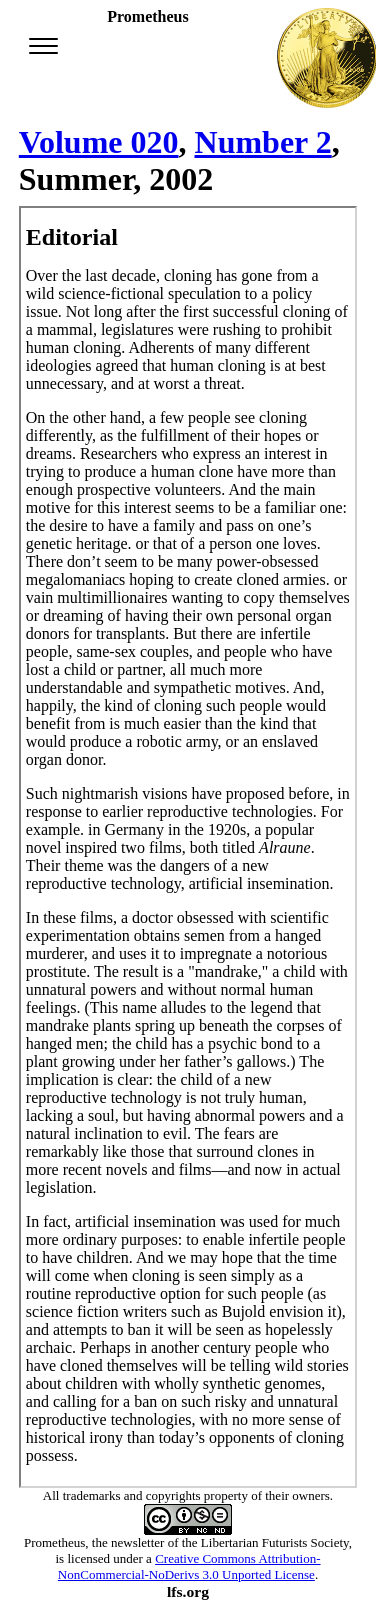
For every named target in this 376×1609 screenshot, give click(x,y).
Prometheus (54, 1542)
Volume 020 (99, 142)
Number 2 (263, 142)
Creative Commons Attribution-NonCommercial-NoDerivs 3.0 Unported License (189, 1566)
